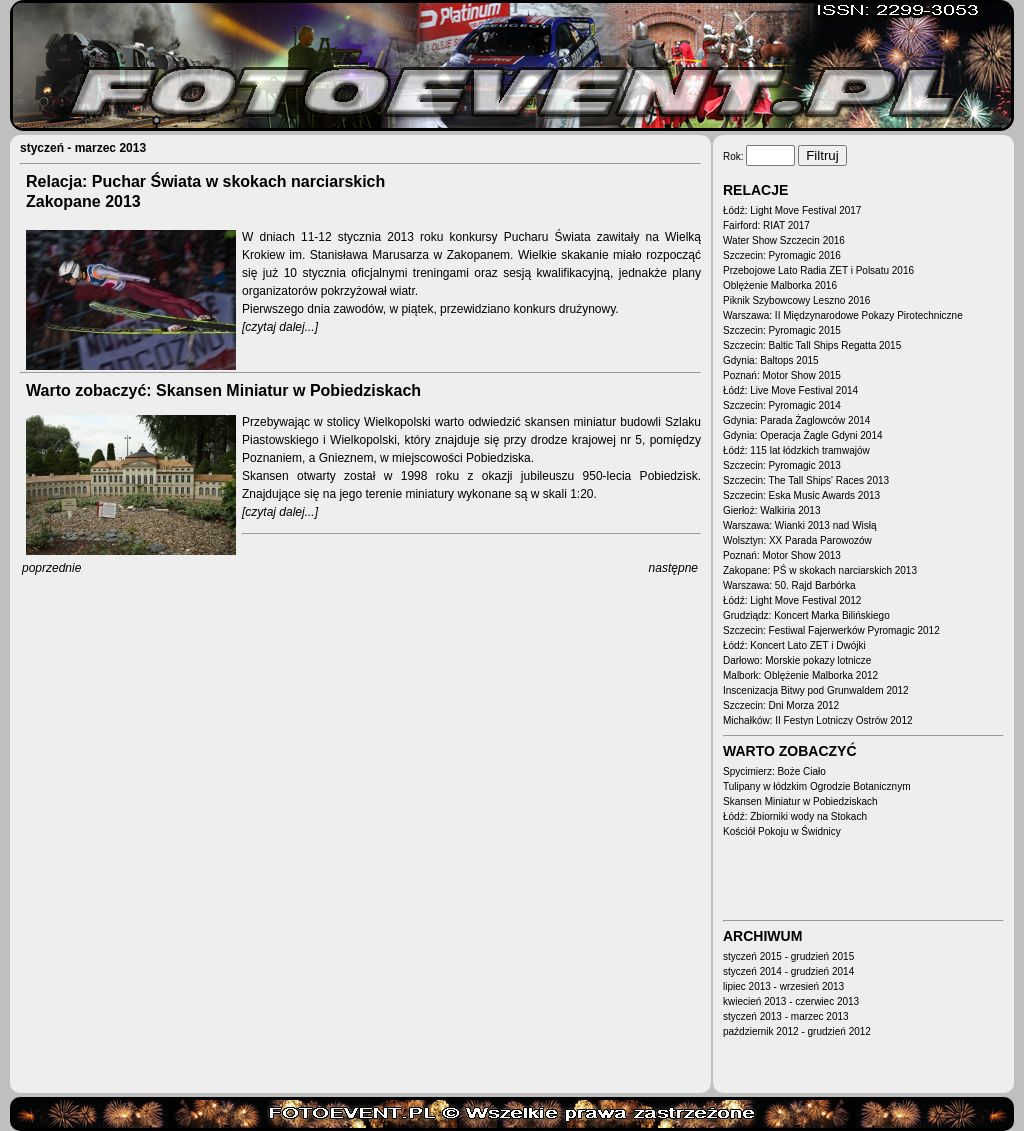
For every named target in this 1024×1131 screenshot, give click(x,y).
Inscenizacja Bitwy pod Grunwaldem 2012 (816, 690)
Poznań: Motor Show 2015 (782, 375)
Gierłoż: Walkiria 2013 (771, 510)
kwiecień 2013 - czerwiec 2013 (791, 1001)
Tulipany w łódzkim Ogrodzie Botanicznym (816, 786)
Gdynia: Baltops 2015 (771, 360)
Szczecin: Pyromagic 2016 (782, 255)
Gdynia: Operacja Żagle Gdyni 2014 (803, 435)
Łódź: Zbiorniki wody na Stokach (795, 816)
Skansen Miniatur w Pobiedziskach (800, 801)
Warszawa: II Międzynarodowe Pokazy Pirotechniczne (843, 315)
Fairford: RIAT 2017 (766, 225)
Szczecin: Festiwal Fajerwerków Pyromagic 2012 (831, 630)
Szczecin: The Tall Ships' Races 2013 (806, 480)
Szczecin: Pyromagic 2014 (782, 405)
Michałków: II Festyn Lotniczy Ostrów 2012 (818, 720)
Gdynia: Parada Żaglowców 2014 (796, 420)
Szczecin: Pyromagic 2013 (782, 465)
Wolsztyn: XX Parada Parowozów (797, 540)
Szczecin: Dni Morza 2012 (781, 705)
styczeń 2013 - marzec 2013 (786, 1016)
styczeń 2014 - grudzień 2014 (788, 971)
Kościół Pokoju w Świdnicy (782, 831)
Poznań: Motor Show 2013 (782, 555)
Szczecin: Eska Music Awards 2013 (801, 495)
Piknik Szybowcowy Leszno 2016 (796, 300)
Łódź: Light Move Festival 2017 (792, 210)
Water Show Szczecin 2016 (784, 240)
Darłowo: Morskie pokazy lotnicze (797, 660)
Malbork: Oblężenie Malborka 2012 (800, 675)
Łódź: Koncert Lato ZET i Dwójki (794, 645)
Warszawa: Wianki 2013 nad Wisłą (800, 525)
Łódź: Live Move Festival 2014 (790, 390)
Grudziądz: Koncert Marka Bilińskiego (806, 615)
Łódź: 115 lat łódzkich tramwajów (796, 450)
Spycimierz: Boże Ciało (774, 771)
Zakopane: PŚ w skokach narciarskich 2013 (820, 570)
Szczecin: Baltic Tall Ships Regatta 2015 (812, 345)
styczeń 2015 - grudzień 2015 (788, 956)
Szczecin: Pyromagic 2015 (782, 330)
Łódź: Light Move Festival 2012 (792, 600)
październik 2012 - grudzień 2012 (797, 1031)
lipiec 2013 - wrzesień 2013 (783, 986)
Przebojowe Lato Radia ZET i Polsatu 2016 (818, 270)
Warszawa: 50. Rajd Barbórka (789, 585)
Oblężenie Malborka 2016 (780, 285)
